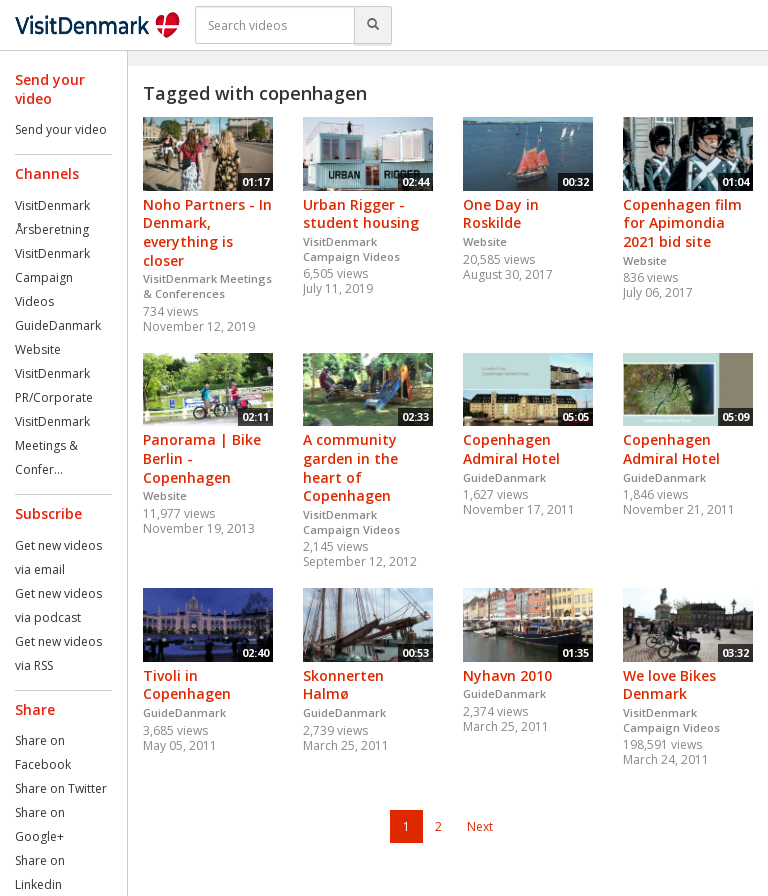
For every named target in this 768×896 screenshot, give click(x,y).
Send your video (61, 129)
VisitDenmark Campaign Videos (52, 277)
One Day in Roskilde (501, 214)
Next (480, 826)
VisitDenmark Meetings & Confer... (52, 445)
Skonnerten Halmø (343, 685)
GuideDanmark (58, 325)
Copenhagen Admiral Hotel (511, 449)
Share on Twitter (61, 788)
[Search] (373, 25)
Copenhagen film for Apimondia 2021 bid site (682, 223)
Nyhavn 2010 (507, 675)
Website (38, 349)
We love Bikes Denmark (669, 685)
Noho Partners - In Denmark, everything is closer (207, 232)
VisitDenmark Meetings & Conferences (207, 286)
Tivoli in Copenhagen (187, 685)
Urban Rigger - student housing (361, 214)
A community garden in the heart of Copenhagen (350, 467)
